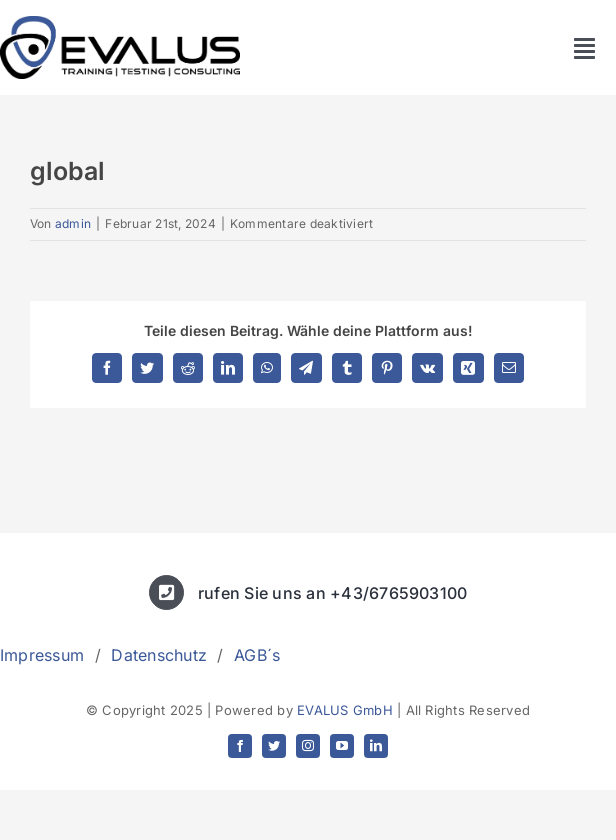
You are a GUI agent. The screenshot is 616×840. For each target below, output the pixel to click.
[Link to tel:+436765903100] (166, 592)
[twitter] (274, 746)
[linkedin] (376, 746)
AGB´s (257, 655)
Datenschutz (159, 655)
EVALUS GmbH (345, 710)
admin (73, 223)
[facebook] (240, 746)
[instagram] (308, 746)
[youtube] (342, 746)
